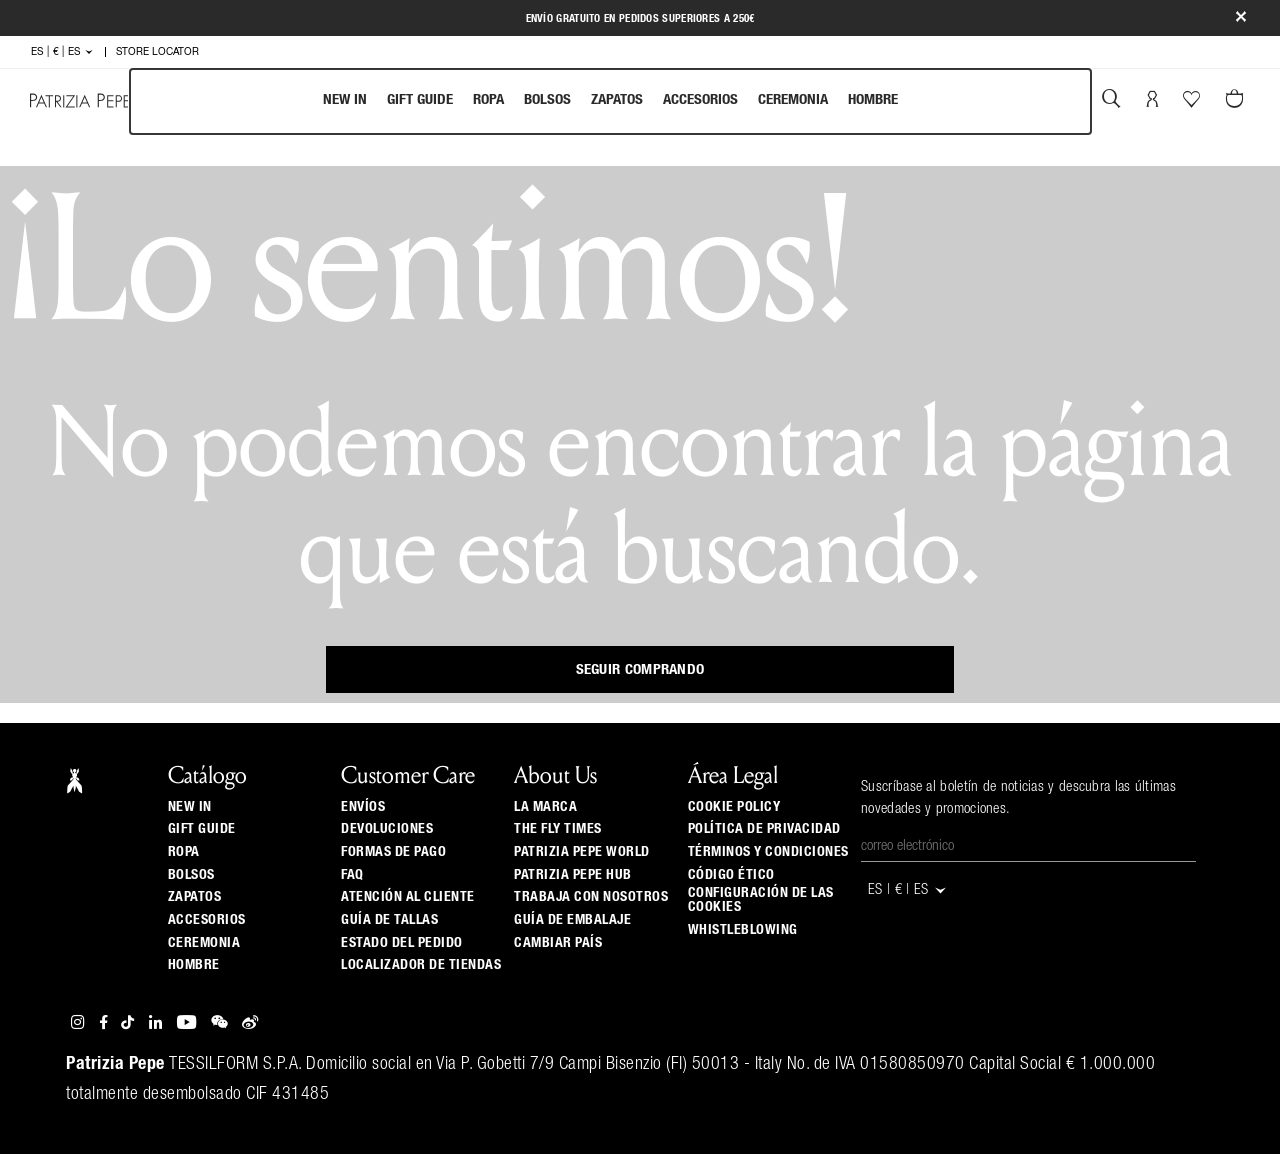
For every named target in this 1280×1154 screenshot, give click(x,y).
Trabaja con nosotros (591, 897)
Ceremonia (793, 99)
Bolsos (547, 99)
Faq (352, 875)
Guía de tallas (389, 920)
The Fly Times (558, 829)
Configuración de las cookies (761, 900)
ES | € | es (62, 52)
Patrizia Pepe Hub (573, 875)
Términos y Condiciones (768, 852)
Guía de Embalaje (572, 920)
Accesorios (700, 99)
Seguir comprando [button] (640, 669)
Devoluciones (387, 829)
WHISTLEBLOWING (743, 930)
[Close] (1241, 18)
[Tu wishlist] (1193, 104)
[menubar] (610, 101)
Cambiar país (558, 943)
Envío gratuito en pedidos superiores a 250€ (640, 18)
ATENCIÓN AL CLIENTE (408, 897)
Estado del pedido (402, 943)
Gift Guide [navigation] (420, 99)
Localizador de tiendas (421, 965)
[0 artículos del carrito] (1237, 101)
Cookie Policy (734, 807)
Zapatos (617, 99)
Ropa (488, 99)
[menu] (610, 101)
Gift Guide (202, 829)
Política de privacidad (764, 829)
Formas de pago (393, 852)
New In (345, 99)
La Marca (545, 807)
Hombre (873, 99)
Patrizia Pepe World (582, 852)
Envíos (363, 807)
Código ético (731, 875)
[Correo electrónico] (1028, 847)
